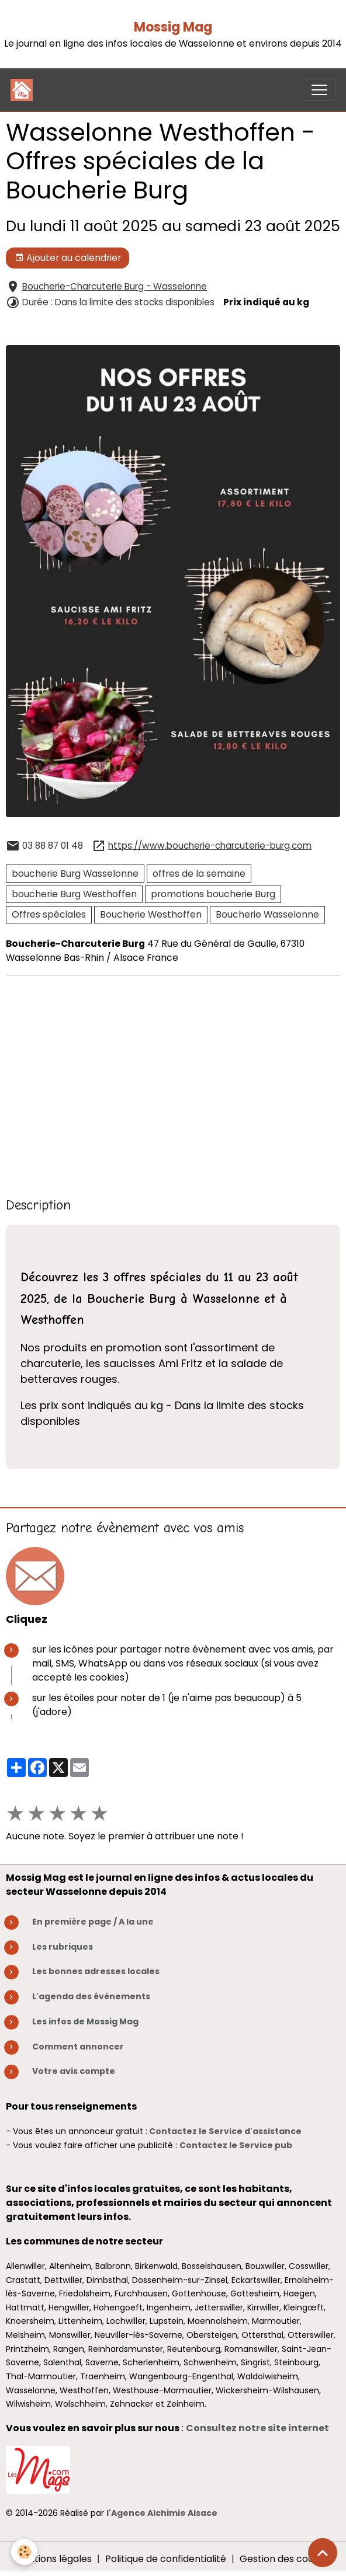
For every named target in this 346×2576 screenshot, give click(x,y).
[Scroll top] (322, 2552)
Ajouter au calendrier (68, 257)
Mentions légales (53, 2558)
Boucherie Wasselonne (267, 914)
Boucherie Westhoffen (151, 914)
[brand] (24, 90)
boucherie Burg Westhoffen (74, 894)
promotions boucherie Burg (213, 894)
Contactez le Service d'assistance (225, 2131)
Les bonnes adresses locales (96, 1971)
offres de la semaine (199, 873)
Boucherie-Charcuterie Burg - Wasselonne (114, 286)
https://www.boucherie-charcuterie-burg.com (210, 845)
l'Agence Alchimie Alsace (161, 2513)
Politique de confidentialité (165, 2558)
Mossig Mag (173, 27)
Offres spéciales (49, 914)
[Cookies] (25, 2552)
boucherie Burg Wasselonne (75, 873)
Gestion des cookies (285, 2558)
